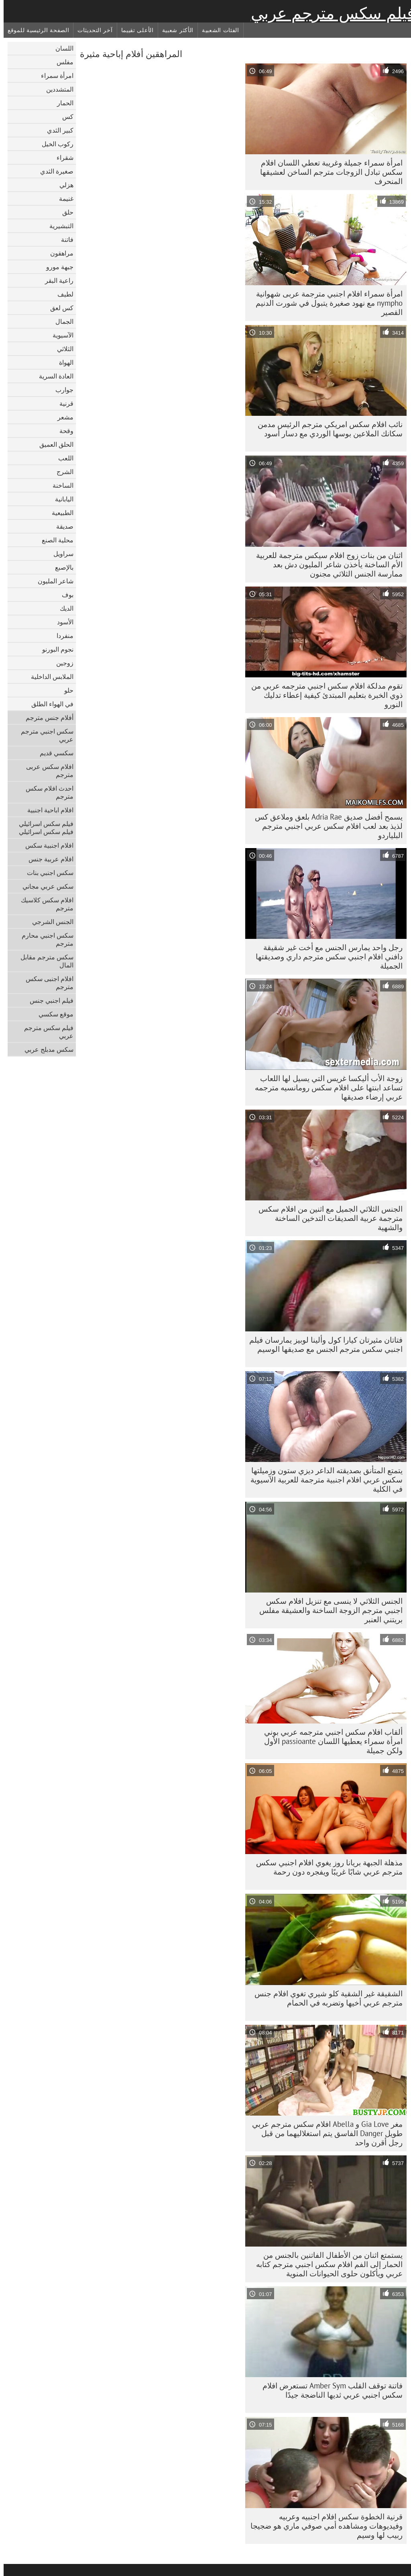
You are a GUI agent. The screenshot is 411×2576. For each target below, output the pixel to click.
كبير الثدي (56, 130)
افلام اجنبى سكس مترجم (46, 983)
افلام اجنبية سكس (46, 845)
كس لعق (58, 308)
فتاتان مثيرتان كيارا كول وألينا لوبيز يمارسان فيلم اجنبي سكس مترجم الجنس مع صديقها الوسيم (322, 1344)
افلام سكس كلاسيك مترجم (43, 904)
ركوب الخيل (54, 144)
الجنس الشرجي (49, 922)
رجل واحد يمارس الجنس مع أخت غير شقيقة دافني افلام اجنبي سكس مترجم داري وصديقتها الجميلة (325, 956)
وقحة (63, 431)
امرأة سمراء (53, 76)
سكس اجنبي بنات (46, 873)
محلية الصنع (54, 540)
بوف (64, 595)
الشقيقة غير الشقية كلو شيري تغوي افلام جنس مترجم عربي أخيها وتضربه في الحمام (325, 1998)
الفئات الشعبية (217, 30)
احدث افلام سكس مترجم (46, 792)
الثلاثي (61, 349)
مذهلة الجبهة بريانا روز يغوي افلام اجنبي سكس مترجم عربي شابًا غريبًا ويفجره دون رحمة (325, 1867)
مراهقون (58, 253)
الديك (63, 608)
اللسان (61, 48)
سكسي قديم (53, 753)
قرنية (63, 403)
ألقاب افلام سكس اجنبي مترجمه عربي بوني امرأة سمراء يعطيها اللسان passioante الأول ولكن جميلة (329, 1741)
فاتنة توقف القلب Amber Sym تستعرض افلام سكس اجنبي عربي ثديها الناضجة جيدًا (329, 2390)
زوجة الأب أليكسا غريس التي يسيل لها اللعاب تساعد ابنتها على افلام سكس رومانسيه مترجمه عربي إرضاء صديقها (325, 1087)
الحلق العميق (53, 444)
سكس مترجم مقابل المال (43, 961)
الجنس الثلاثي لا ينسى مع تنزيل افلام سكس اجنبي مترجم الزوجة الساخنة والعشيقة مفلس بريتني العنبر (327, 1610)
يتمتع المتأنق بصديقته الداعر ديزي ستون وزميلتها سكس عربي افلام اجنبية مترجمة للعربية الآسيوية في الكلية (323, 1480)
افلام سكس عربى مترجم (46, 771)
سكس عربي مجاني (44, 886)
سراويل (60, 554)
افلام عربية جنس (47, 859)
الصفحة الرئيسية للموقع (34, 30)
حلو (65, 690)
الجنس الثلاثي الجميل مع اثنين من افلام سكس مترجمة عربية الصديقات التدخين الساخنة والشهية (327, 1218)
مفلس (61, 62)
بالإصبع (60, 567)
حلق (64, 212)
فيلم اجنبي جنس (48, 1000)
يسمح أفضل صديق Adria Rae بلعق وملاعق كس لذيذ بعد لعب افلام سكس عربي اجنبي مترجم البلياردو (325, 826)
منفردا (61, 636)
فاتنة (63, 239)
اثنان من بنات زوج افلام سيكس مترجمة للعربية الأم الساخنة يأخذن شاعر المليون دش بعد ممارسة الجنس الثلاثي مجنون (325, 564)
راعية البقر (55, 280)
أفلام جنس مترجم (46, 718)
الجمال (61, 321)
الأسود (61, 622)
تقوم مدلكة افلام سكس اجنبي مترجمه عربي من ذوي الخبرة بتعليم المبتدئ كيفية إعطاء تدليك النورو (323, 695)
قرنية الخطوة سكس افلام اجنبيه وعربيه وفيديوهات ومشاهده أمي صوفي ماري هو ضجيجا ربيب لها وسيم (323, 2526)
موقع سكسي (52, 1014)
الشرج (61, 472)
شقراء (61, 157)
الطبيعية (59, 513)
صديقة (61, 526)
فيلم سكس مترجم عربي (329, 13)
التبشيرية (58, 226)
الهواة (62, 362)
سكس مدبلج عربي (45, 1049)
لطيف (62, 294)
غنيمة (62, 198)
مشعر (62, 417)
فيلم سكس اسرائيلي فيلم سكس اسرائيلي (42, 828)
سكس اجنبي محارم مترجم (44, 939)
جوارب (61, 390)
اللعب (62, 458)
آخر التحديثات (91, 30)
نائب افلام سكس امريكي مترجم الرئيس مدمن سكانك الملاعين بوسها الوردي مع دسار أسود (326, 428)
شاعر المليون (52, 581)
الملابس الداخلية (48, 677)
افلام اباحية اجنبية (47, 810)
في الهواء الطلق (49, 704)
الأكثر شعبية (174, 30)
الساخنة (59, 485)
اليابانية (60, 499)
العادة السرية (52, 376)
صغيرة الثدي (53, 171)
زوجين (61, 663)
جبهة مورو (56, 267)
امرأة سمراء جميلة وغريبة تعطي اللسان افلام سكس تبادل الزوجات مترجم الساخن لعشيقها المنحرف (327, 172)
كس (64, 116)
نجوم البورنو (54, 649)
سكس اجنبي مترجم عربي (43, 735)
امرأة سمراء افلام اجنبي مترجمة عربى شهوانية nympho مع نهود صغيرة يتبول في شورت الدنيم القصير (325, 303)
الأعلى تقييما (134, 30)
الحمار (61, 103)
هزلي (63, 185)
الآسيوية (59, 335)
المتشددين (56, 89)
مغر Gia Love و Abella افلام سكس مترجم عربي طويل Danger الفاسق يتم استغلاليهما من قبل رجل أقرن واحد (323, 2133)
